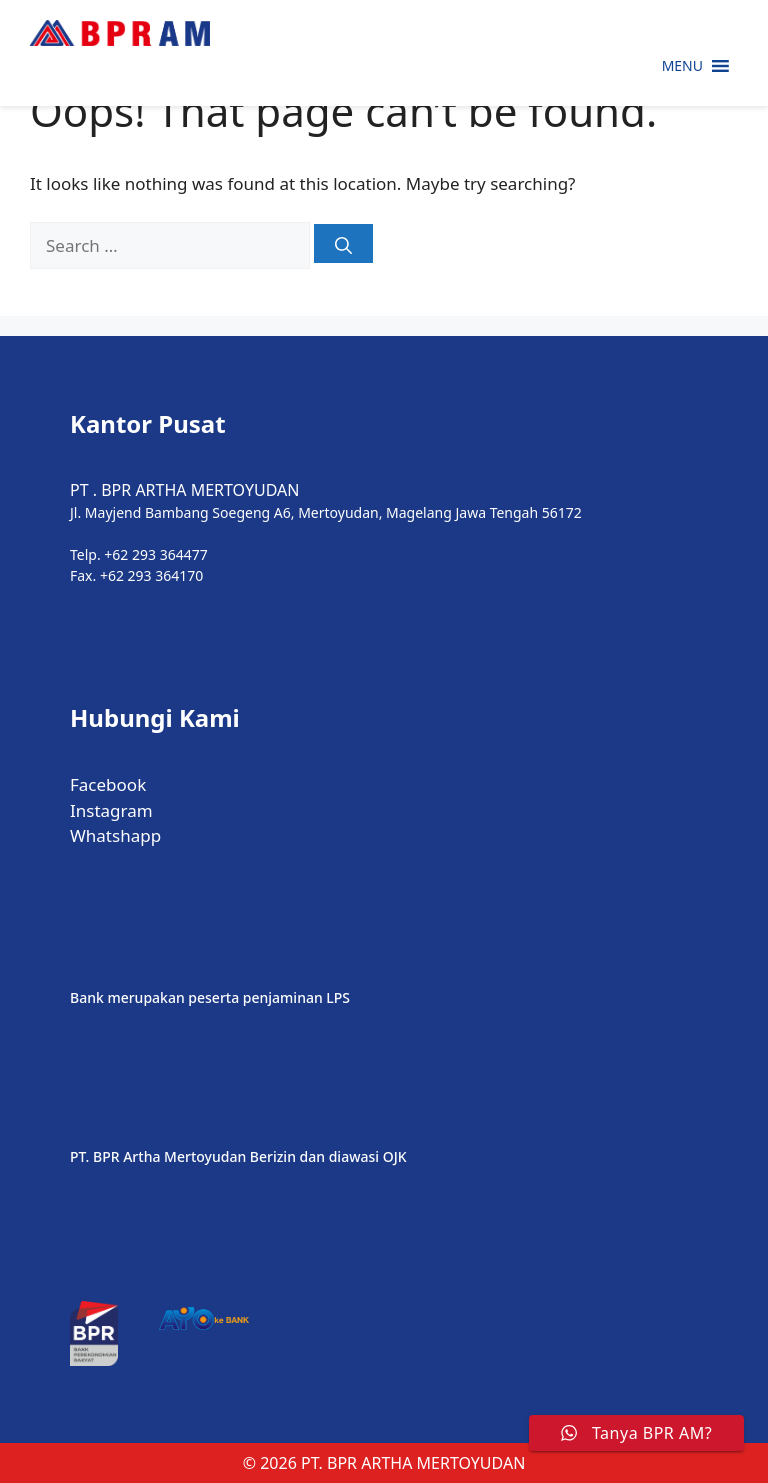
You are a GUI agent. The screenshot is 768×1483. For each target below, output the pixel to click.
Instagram (111, 810)
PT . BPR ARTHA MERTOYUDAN (184, 490)
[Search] (343, 243)
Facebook (108, 784)
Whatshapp (115, 835)
